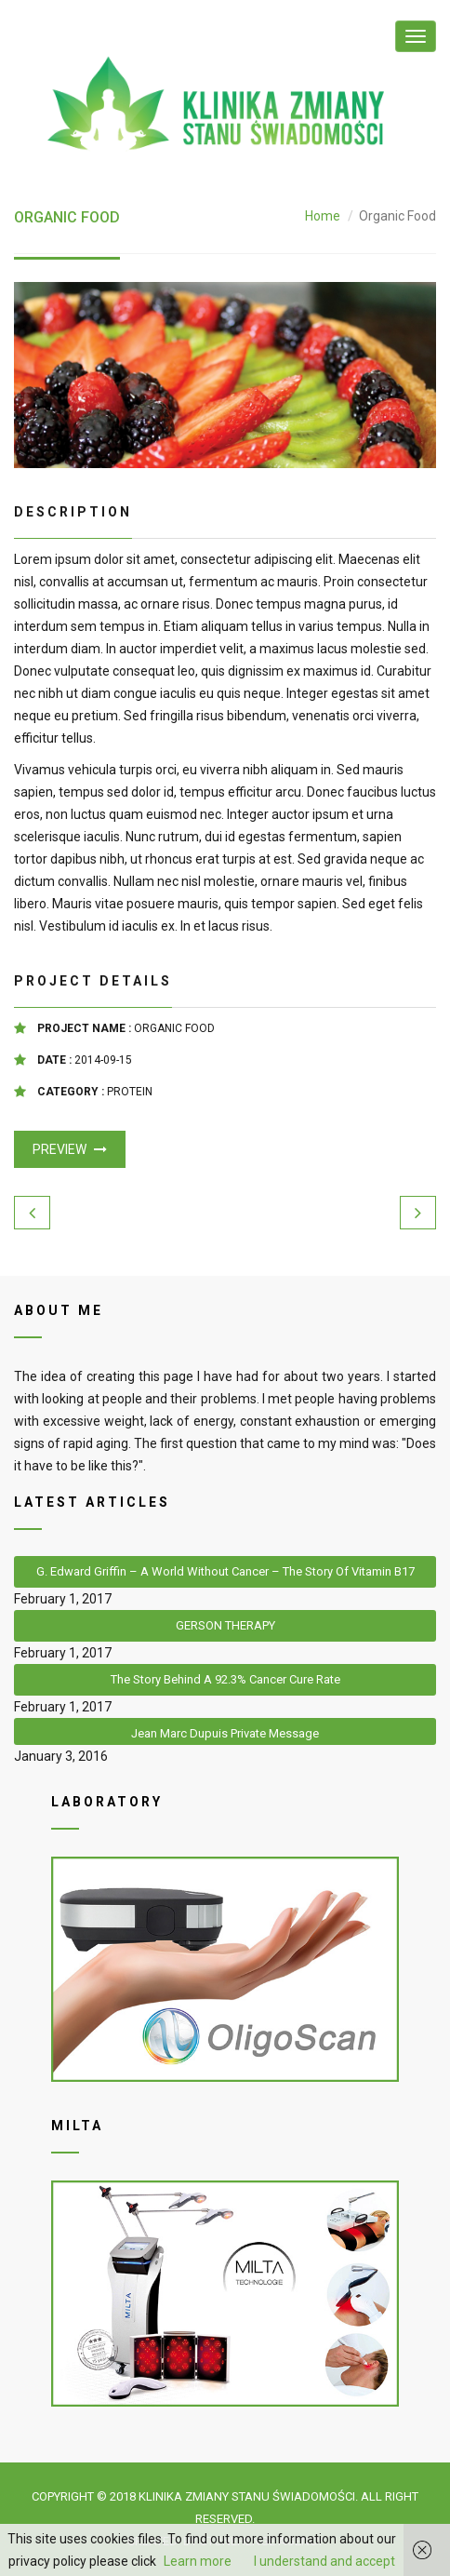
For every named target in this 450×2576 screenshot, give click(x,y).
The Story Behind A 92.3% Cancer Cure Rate (225, 1679)
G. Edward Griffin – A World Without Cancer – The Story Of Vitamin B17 (225, 1571)
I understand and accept (324, 2561)
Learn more (198, 2561)
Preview (70, 1149)
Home (322, 215)
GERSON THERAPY (225, 1625)
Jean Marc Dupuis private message (225, 1733)
